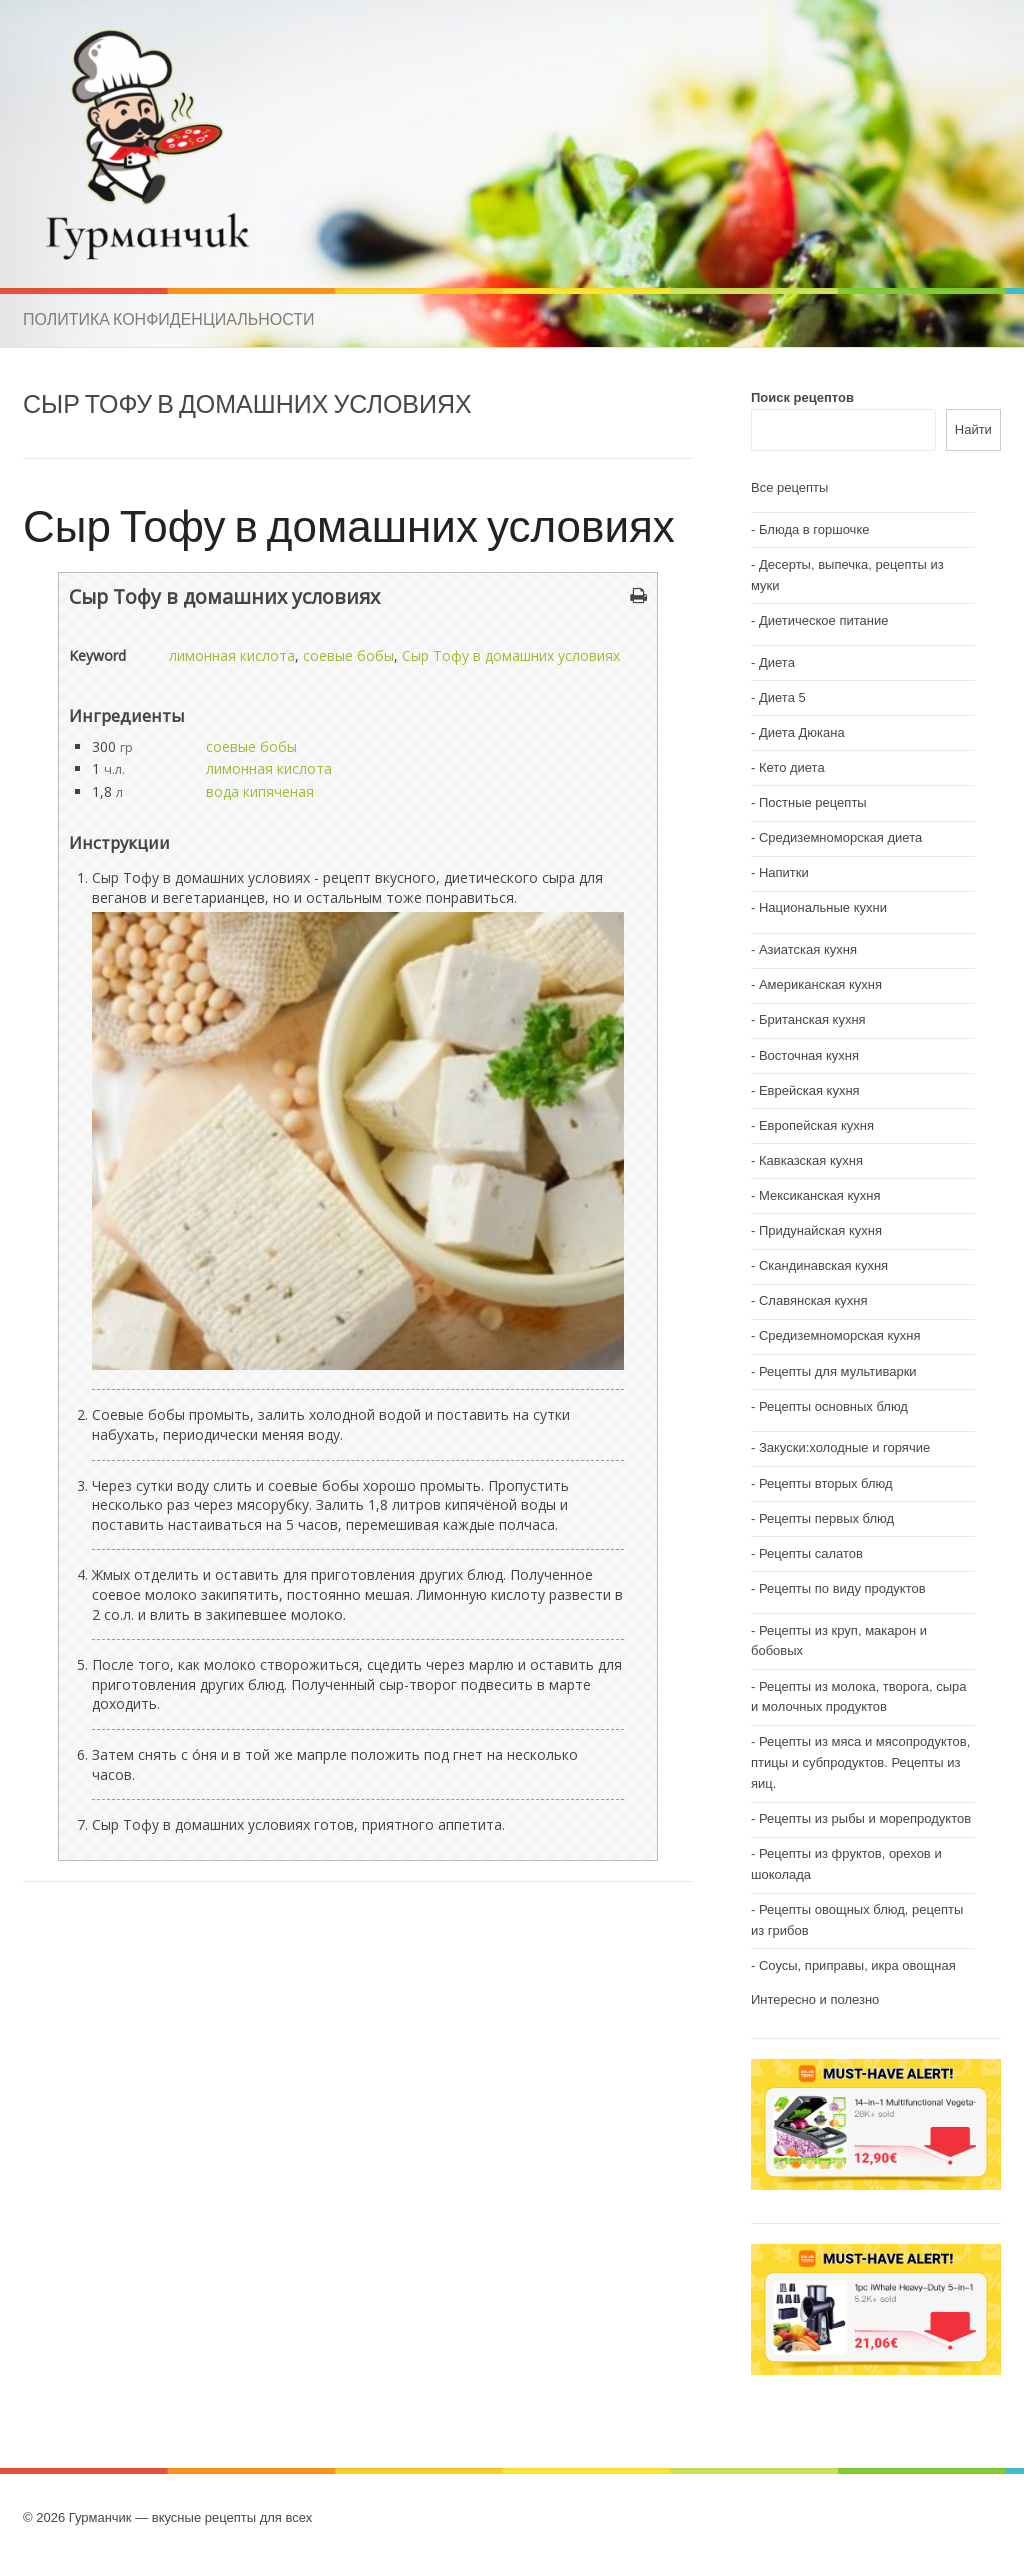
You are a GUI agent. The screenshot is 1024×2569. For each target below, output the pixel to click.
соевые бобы (348, 655)
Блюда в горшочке (814, 529)
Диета (777, 662)
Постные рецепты (813, 802)
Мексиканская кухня (820, 1195)
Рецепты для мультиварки (838, 1371)
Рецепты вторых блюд (826, 1483)
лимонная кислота (232, 655)
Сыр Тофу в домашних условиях (349, 524)
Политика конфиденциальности (169, 319)
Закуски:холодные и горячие (844, 1447)
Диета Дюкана (802, 732)
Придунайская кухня (820, 1230)
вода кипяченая (260, 791)
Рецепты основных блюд (833, 1406)
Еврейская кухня (809, 1090)
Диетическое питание (824, 620)
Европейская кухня (816, 1125)
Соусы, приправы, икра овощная (857, 1965)
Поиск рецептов (802, 397)
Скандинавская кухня (823, 1265)
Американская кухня (820, 984)
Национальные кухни (823, 907)
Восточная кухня (809, 1055)
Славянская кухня (813, 1300)
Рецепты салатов (811, 1553)
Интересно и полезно (815, 1999)
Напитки (784, 872)
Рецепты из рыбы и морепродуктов (865, 1818)
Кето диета (792, 767)
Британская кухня (812, 1019)
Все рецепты (789, 487)
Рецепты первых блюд (826, 1518)
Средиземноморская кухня (840, 1335)
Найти (973, 429)
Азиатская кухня (808, 949)
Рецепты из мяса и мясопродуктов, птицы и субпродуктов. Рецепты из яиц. (860, 1762)
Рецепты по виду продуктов (842, 1588)
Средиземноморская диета (840, 837)
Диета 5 (782, 697)
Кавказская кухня (811, 1160)
